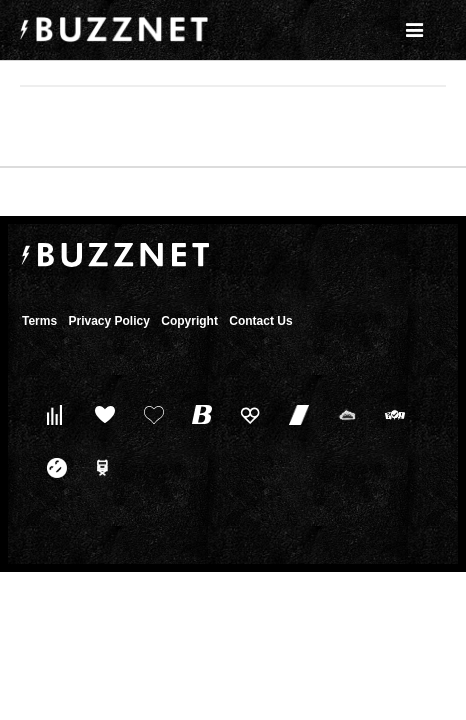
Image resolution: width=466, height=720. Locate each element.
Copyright (189, 321)
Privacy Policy (108, 321)
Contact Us (260, 321)
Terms (39, 321)
